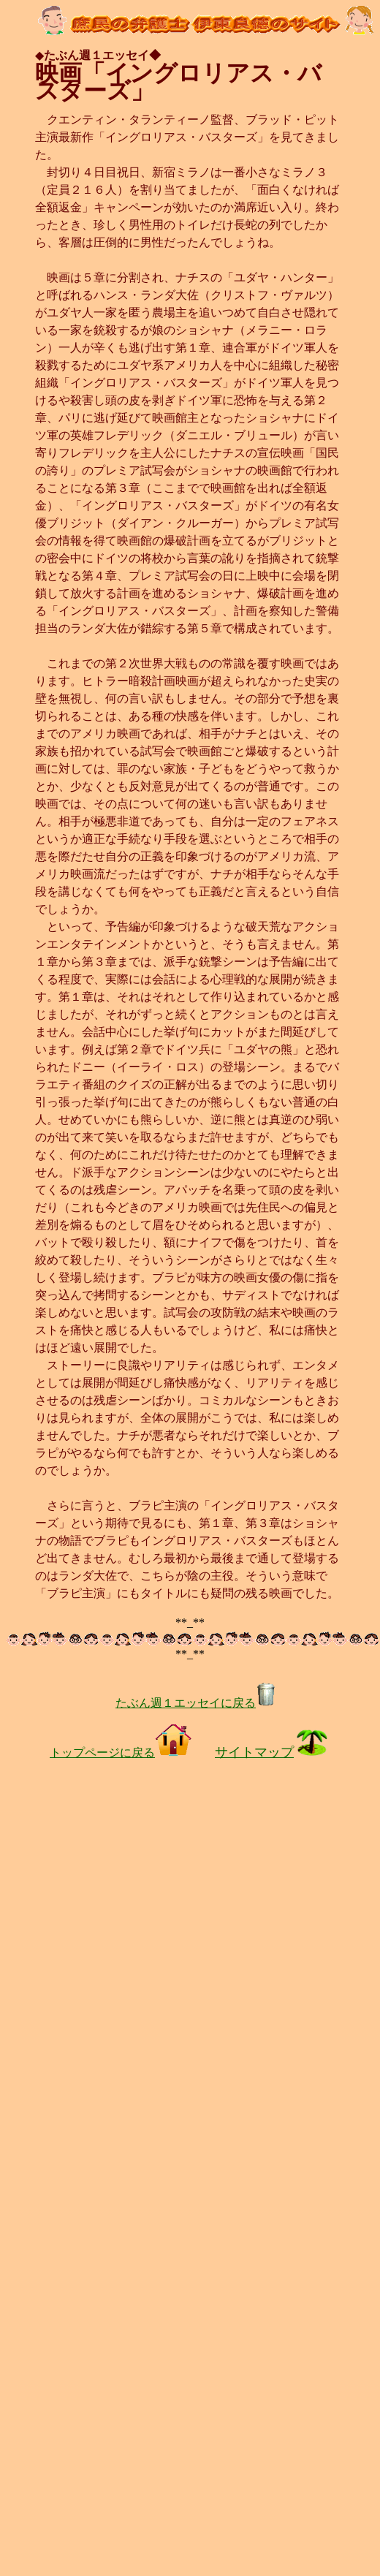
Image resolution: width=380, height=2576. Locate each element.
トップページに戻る (120, 1752)
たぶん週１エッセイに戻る (195, 1703)
